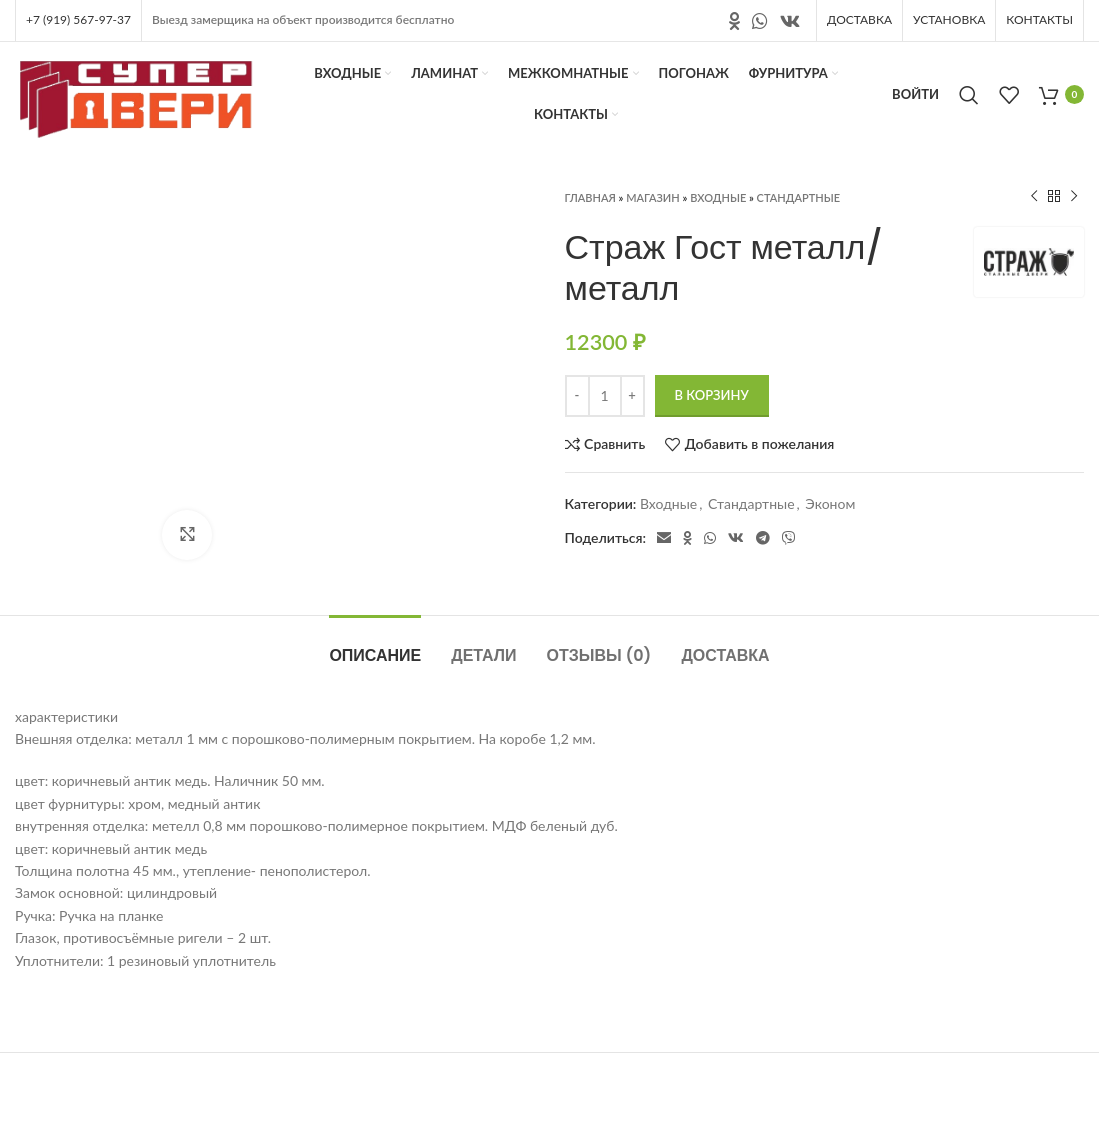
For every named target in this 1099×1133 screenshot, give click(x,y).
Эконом (830, 503)
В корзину (712, 395)
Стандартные (798, 197)
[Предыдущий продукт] (1034, 197)
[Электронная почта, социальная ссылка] (664, 538)
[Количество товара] (605, 396)
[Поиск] (969, 95)
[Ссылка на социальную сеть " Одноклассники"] (734, 21)
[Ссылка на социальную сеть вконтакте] (790, 21)
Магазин (653, 197)
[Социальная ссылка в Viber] (789, 538)
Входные (718, 197)
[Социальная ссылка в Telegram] (763, 538)
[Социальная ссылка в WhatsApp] (760, 21)
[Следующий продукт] (1074, 197)
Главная (590, 197)
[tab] (375, 645)
